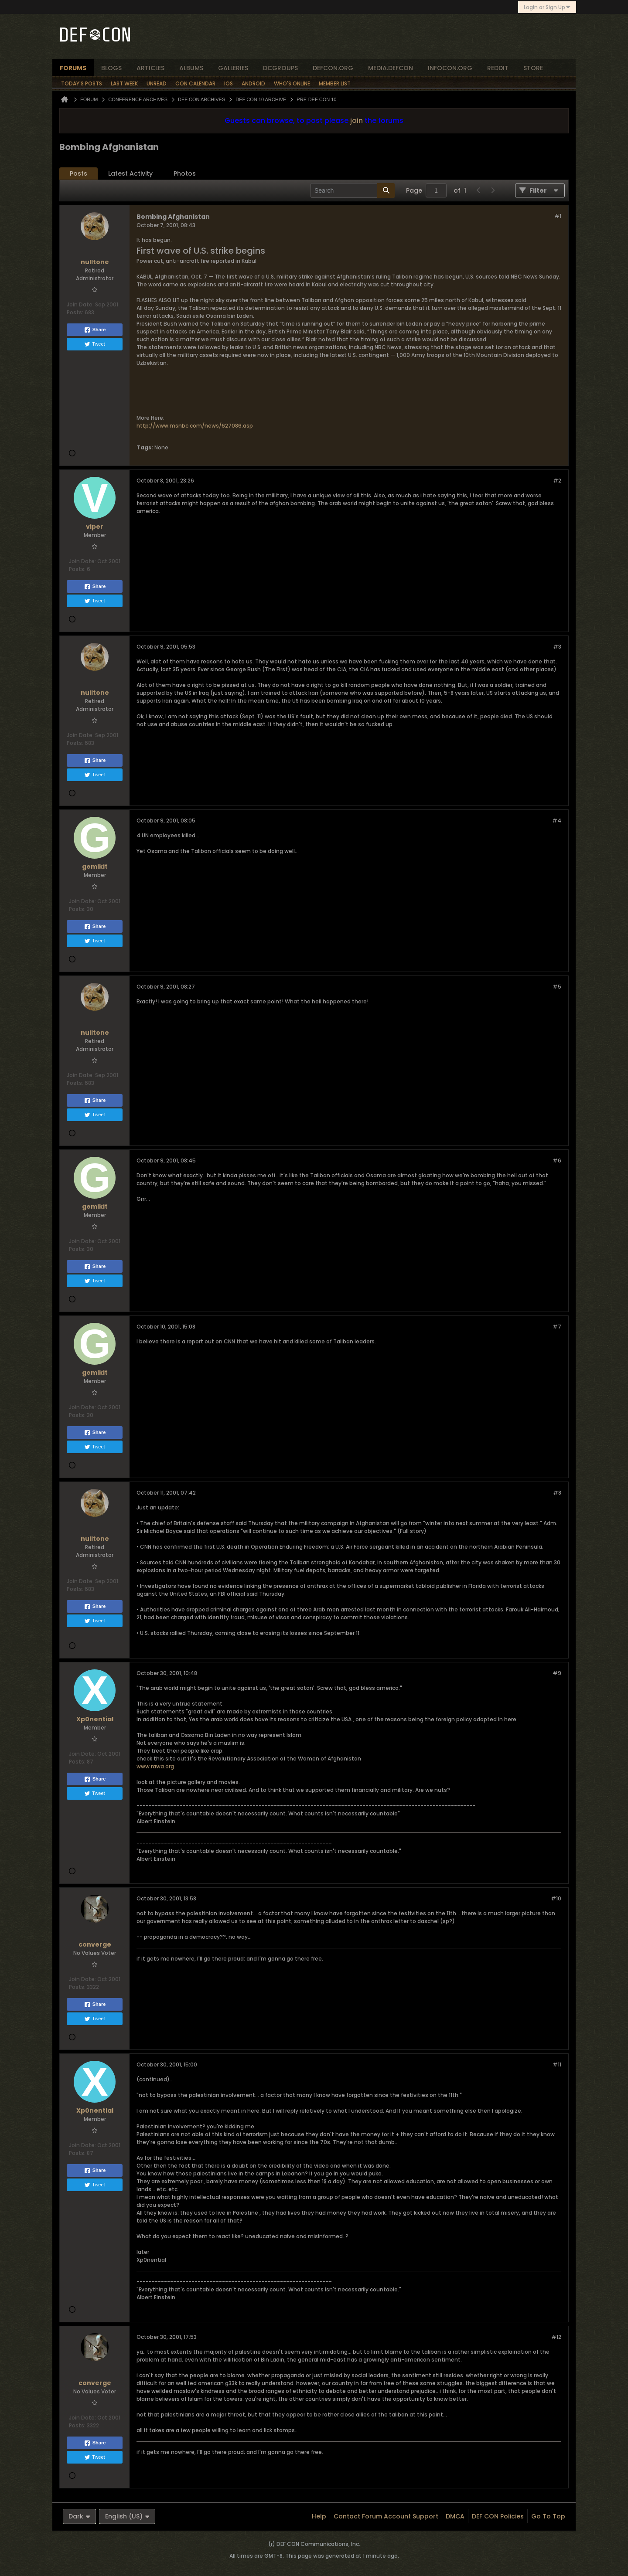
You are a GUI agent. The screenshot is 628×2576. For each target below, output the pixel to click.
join (356, 121)
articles (150, 68)
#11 (557, 2064)
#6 (557, 1160)
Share (95, 329)
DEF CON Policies (498, 2516)
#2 (557, 480)
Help (319, 2516)
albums (191, 68)
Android (253, 83)
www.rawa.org (155, 1766)
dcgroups (280, 68)
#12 (556, 2337)
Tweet (94, 344)
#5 (557, 986)
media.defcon (390, 68)
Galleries (233, 68)
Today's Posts (81, 83)
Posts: (75, 312)
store (533, 68)
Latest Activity (130, 173)
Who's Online (292, 83)
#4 (556, 820)
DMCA (455, 2516)
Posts (78, 173)
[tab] (78, 173)
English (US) (127, 2516)
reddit (498, 68)
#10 (556, 1898)
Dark (79, 2516)
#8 (557, 1492)
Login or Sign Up (547, 7)
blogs (111, 68)
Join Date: (80, 304)
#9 (557, 1673)
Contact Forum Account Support (386, 2516)
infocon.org (450, 68)
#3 (557, 646)
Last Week (124, 83)
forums (73, 68)
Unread (157, 83)
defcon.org (333, 68)
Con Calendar (195, 83)
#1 (557, 216)
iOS (228, 83)
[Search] (353, 190)
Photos (185, 173)
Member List (335, 83)
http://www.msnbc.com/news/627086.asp (195, 425)
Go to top (548, 2516)
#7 (557, 1326)
